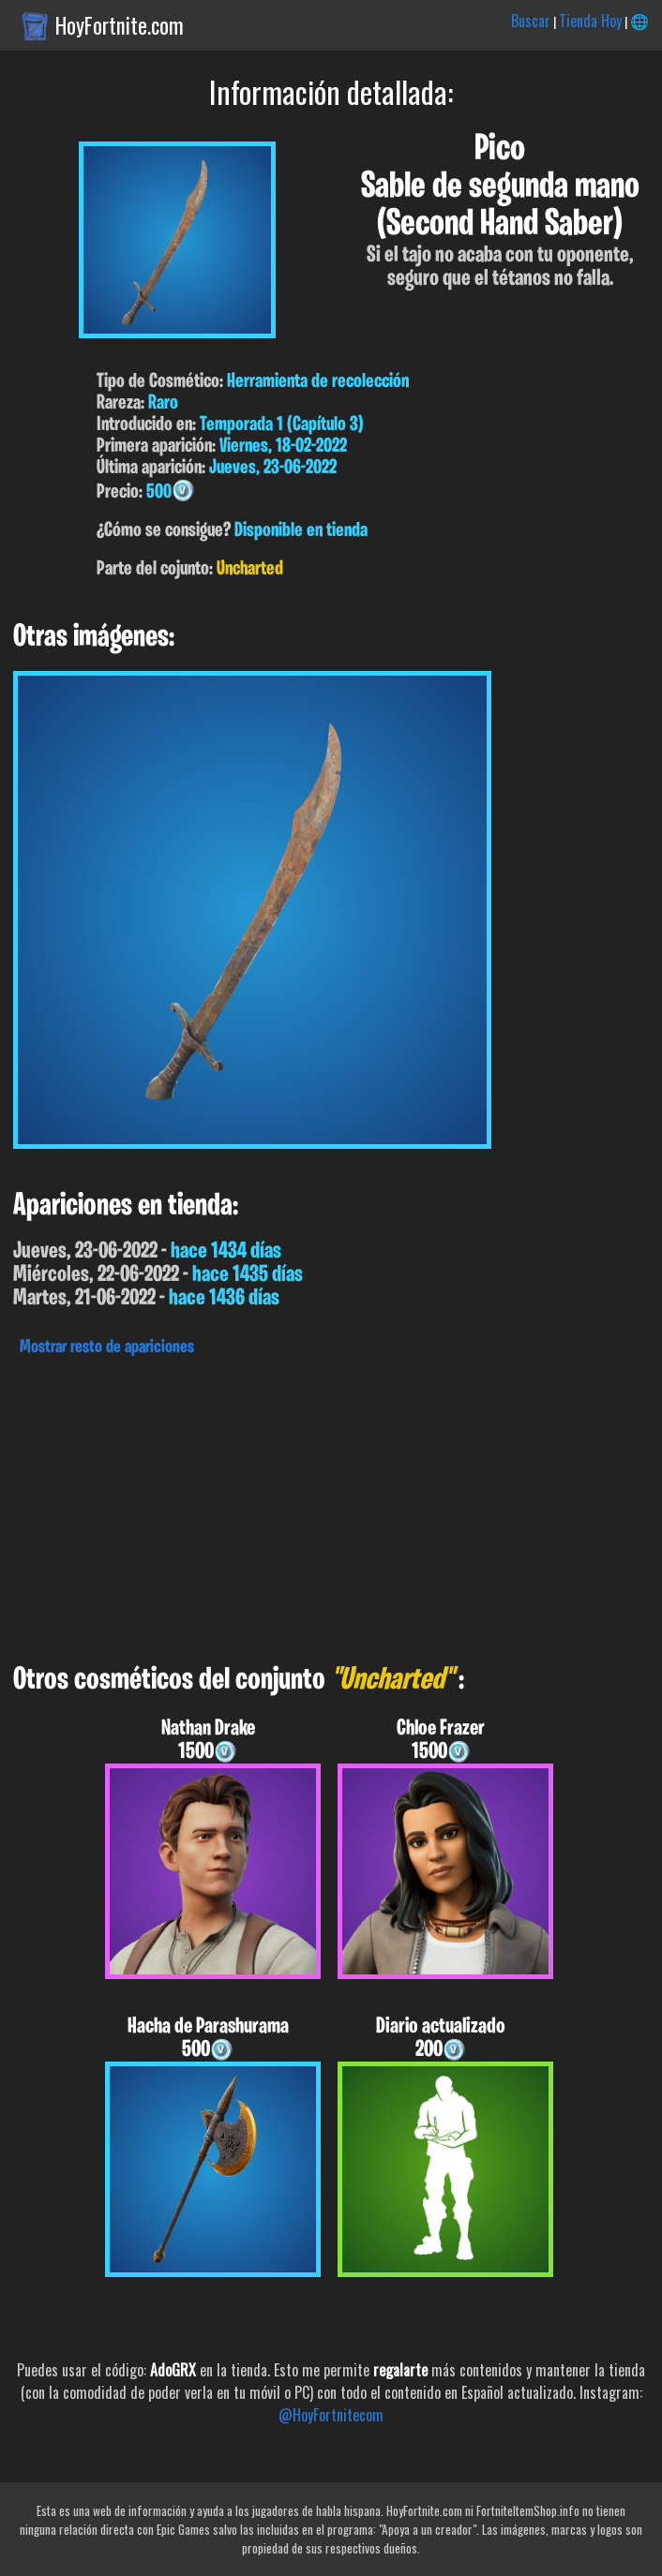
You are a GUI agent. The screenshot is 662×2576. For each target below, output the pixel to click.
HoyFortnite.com (119, 25)
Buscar (530, 20)
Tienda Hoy (590, 20)
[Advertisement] (331, 1505)
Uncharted (250, 569)
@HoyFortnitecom (331, 2415)
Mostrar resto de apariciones (107, 1347)
